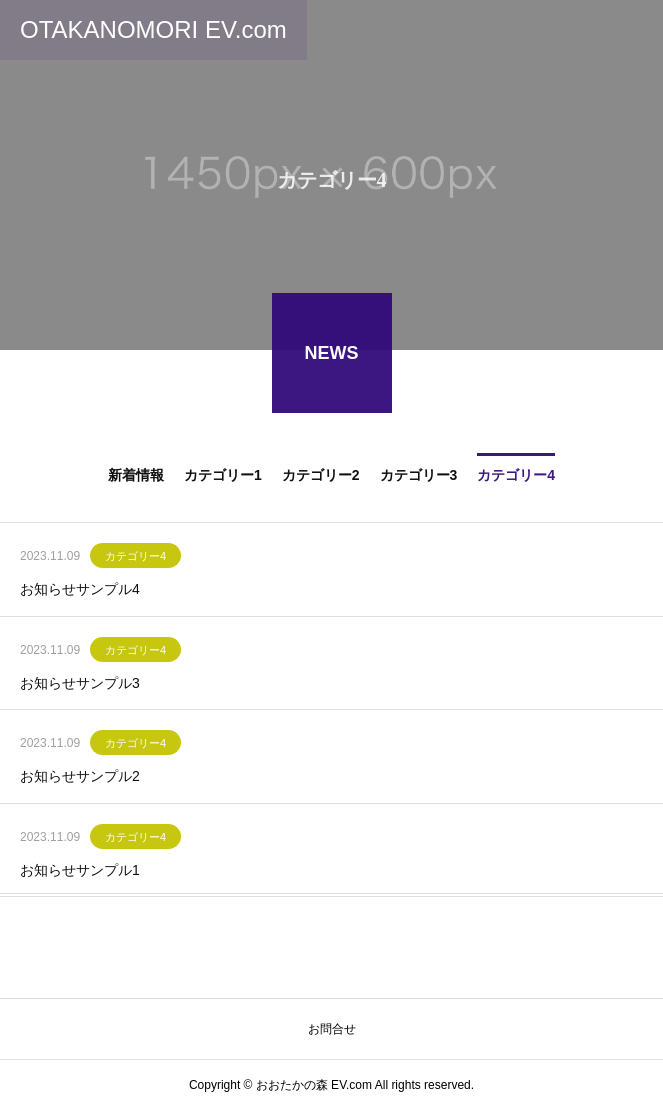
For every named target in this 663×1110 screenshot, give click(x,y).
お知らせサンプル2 (80, 779)
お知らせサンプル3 (80, 685)
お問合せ (332, 1029)
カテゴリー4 (135, 559)
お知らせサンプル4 (80, 592)
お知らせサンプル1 (80, 872)
